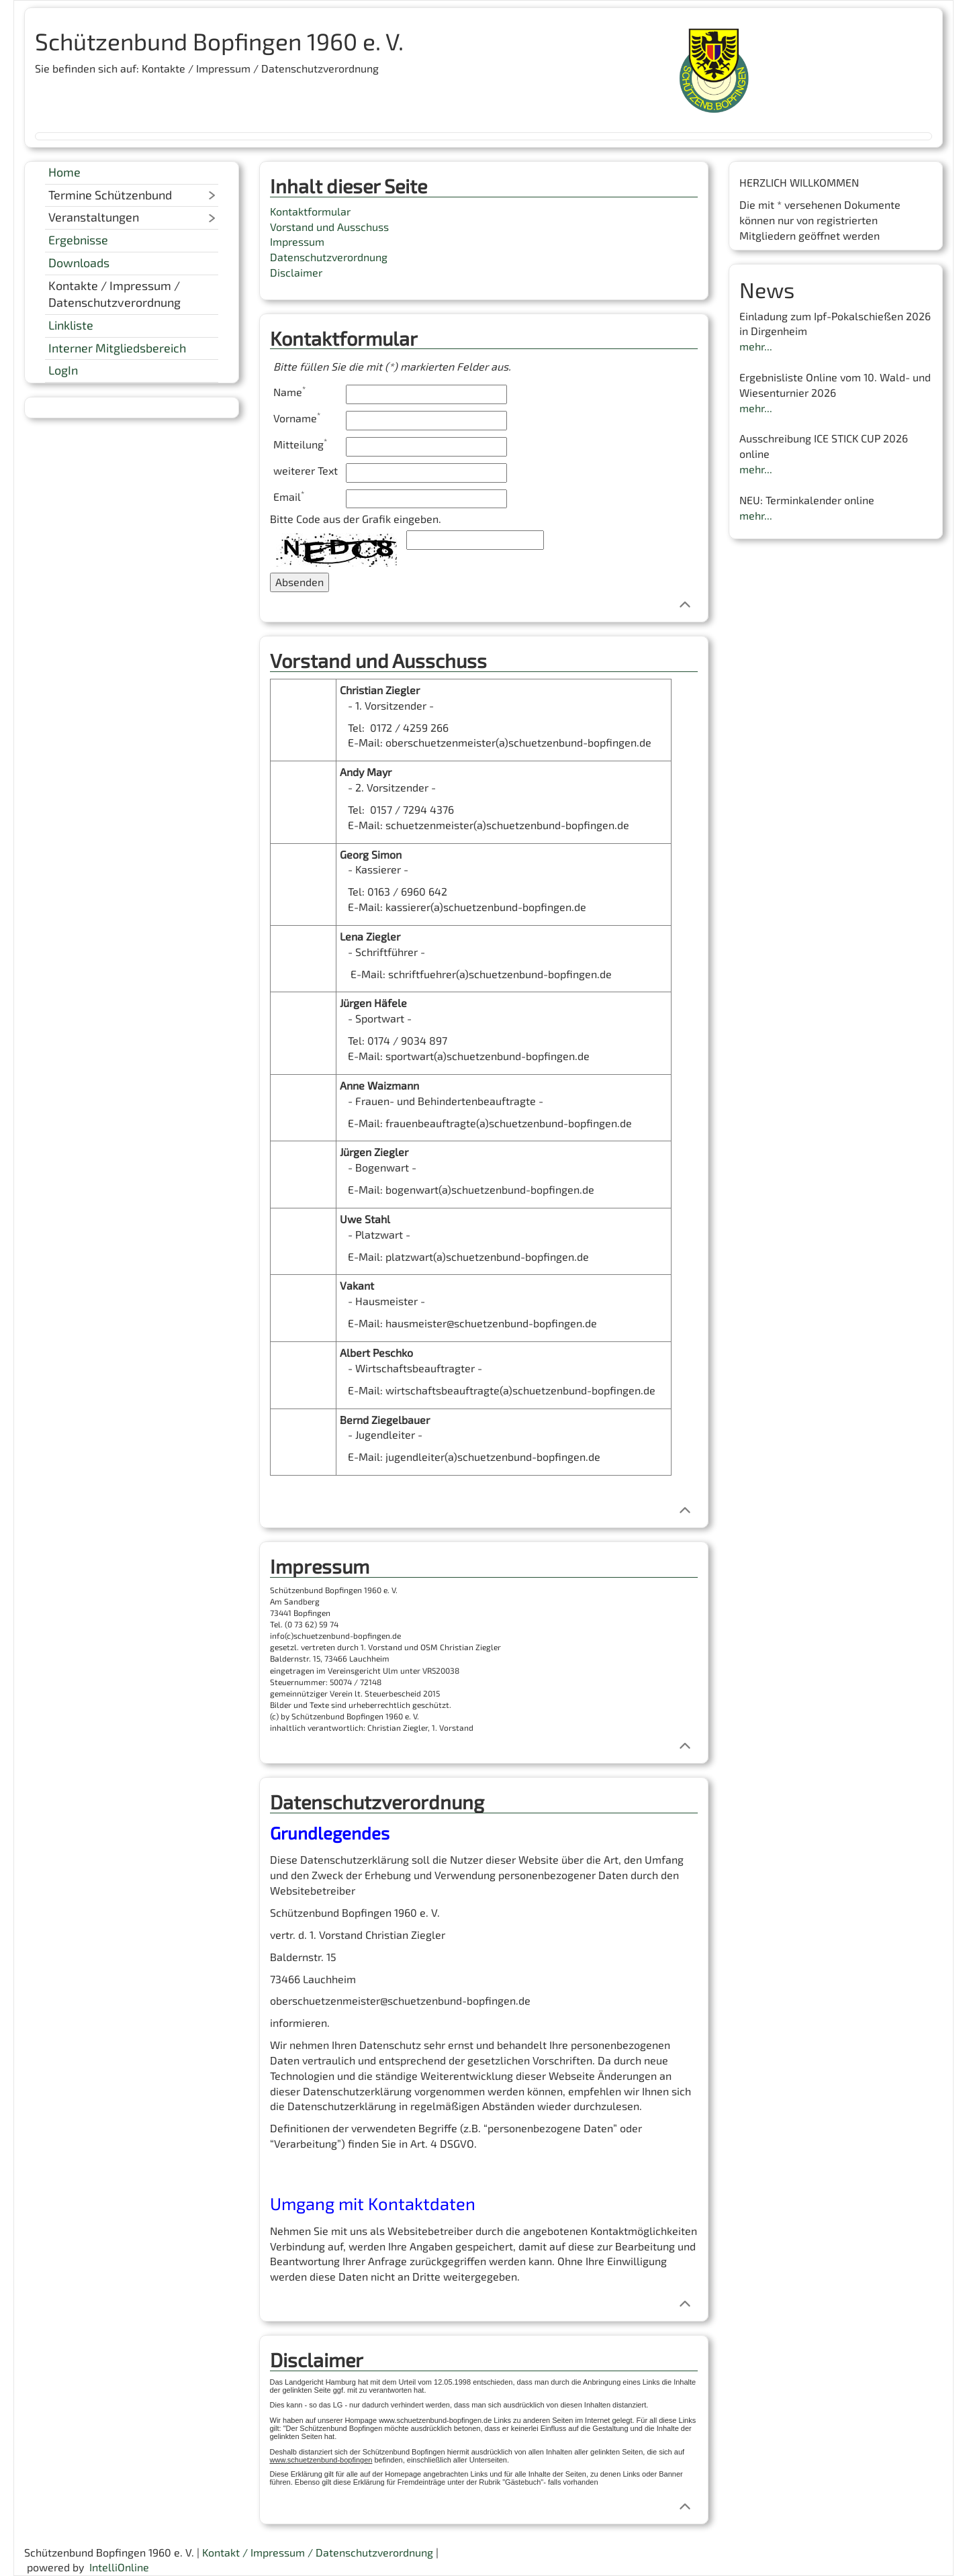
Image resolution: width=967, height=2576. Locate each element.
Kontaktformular (310, 211)
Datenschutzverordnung (328, 256)
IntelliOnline (119, 2567)
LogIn (63, 370)
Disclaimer (296, 272)
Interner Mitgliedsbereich (117, 347)
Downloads (78, 262)
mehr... (755, 346)
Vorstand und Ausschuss (329, 226)
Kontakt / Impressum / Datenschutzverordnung (317, 2552)
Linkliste (70, 325)
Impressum (297, 241)
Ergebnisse (78, 239)
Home (64, 171)
